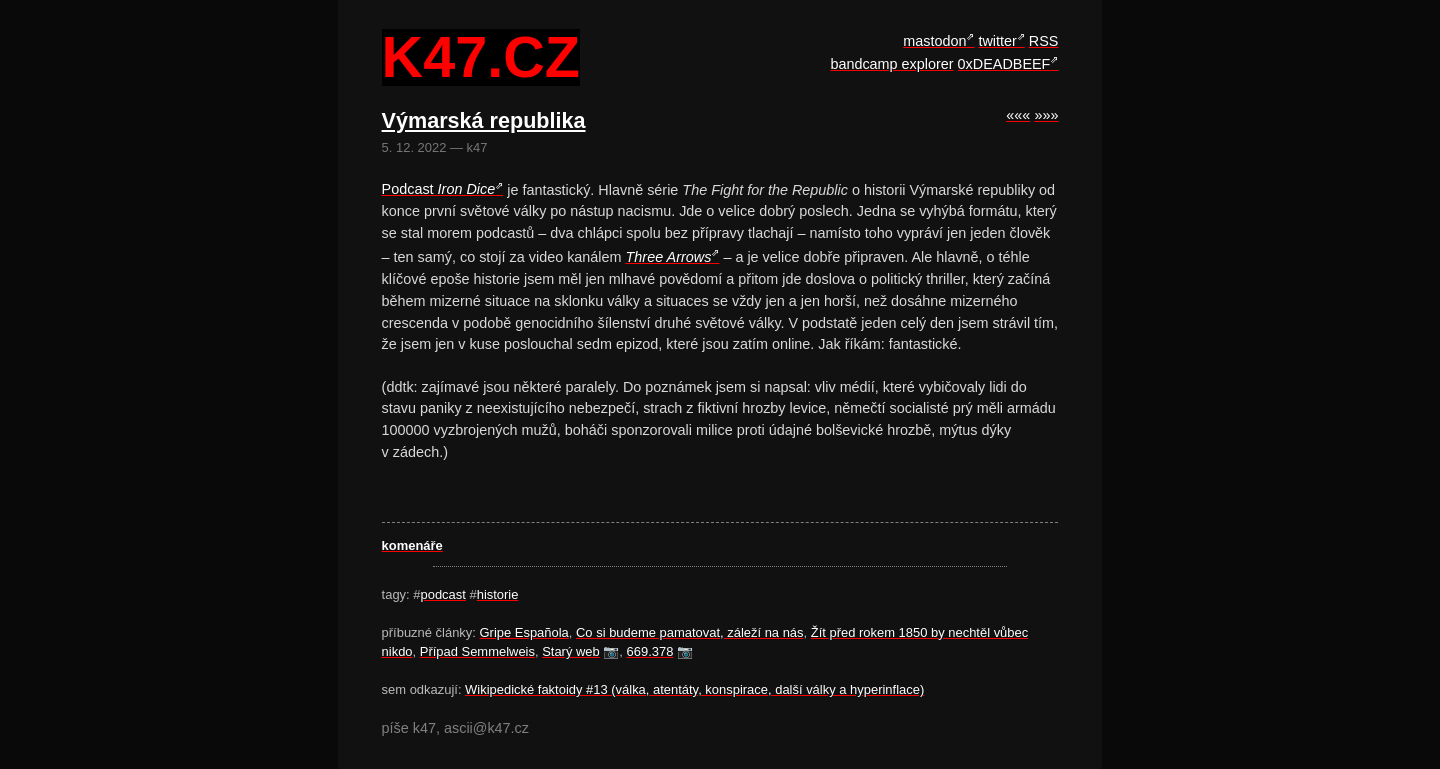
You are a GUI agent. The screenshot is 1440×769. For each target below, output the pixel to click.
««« (1018, 115)
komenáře (412, 545)
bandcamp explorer (891, 64)
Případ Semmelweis (477, 651)
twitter (997, 41)
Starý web (571, 651)
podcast (442, 594)
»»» (1046, 115)
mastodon (934, 41)
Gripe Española (524, 632)
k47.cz (481, 58)
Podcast (439, 189)
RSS (1044, 41)
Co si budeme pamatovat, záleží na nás (690, 632)
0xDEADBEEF (1004, 64)
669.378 (650, 651)
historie (498, 594)
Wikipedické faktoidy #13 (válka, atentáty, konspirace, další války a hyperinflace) (694, 689)
